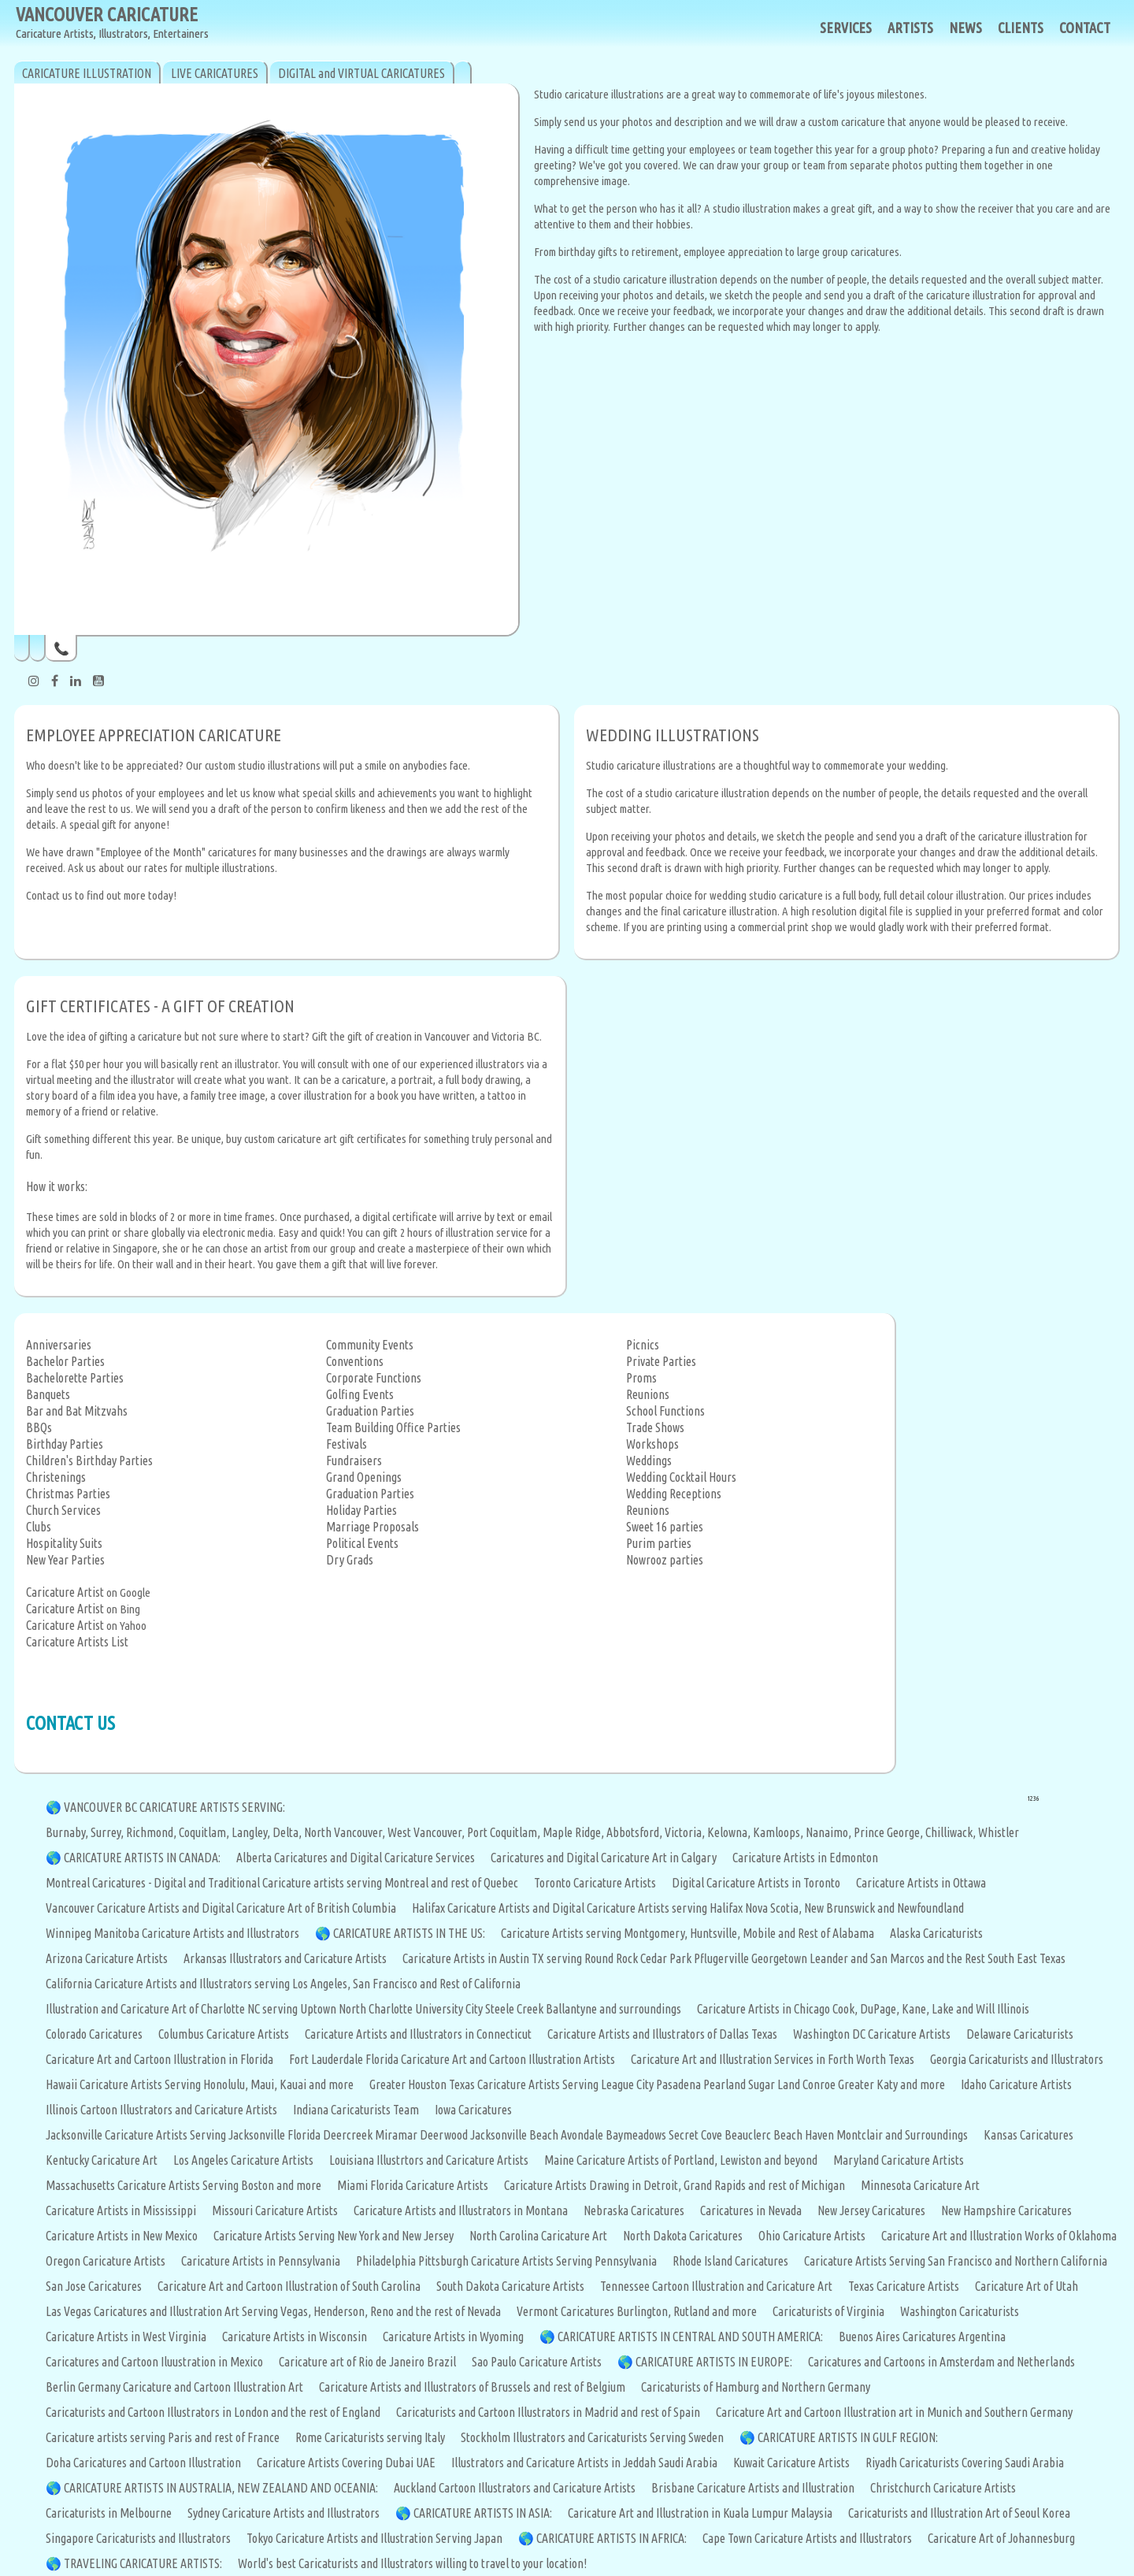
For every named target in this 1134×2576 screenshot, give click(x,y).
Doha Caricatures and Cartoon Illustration (143, 2462)
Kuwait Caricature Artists (791, 2462)
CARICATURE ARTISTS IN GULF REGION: (848, 2437)
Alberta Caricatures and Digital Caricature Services (355, 1857)
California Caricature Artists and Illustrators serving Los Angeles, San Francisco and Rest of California (283, 1984)
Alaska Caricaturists (936, 1933)
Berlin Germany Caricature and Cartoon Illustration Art (174, 2387)
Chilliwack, (951, 1832)
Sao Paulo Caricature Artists (537, 2362)
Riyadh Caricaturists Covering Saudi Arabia (964, 2462)
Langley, (252, 1832)
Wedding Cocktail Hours (681, 1477)
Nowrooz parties (664, 1560)
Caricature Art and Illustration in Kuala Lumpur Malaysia (700, 2513)
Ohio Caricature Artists (811, 2236)
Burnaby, (68, 1832)
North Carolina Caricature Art (538, 2236)
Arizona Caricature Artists (107, 1958)
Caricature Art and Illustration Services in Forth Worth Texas (772, 2059)
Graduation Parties (370, 1411)
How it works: (56, 1186)
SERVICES (846, 27)
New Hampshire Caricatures (1006, 2210)
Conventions (355, 1361)
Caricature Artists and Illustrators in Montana (461, 2210)
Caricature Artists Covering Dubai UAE (346, 2462)
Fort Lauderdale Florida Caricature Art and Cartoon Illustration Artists (452, 2059)
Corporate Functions (373, 1378)
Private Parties (661, 1361)
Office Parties (428, 1427)
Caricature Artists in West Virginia (126, 2336)
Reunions (647, 1394)
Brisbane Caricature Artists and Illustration (752, 2488)
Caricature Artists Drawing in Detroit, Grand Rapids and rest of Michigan (674, 2185)
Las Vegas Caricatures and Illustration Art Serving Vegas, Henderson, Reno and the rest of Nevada (273, 2311)
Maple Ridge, (574, 1832)
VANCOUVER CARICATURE (112, 23)
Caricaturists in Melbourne (109, 2513)
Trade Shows (655, 1427)
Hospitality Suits (64, 1543)
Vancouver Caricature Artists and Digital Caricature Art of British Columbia (221, 1908)
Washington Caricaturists (959, 2311)
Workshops (652, 1444)
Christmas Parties (68, 1494)
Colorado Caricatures (94, 2034)
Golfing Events (360, 1394)
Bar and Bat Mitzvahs (77, 1411)
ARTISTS (910, 27)
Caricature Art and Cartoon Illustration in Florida (159, 2059)
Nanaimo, (830, 1832)
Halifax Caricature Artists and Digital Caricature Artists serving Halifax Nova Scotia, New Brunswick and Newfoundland (688, 1908)
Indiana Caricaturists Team (356, 2110)
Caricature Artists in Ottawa (921, 1883)
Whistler (998, 1832)
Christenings (56, 1477)
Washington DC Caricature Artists (872, 2034)
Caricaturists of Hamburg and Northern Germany (755, 2387)
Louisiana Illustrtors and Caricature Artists (428, 2160)
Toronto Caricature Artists (595, 1883)
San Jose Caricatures (94, 2286)
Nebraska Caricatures (634, 2210)
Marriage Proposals (372, 1527)
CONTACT (1084, 27)
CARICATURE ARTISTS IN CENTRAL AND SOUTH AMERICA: (690, 2336)
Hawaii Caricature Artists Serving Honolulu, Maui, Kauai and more (200, 2084)
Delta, (288, 1832)
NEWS (965, 27)
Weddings (649, 1460)
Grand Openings (364, 1477)
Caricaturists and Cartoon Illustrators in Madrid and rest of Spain (548, 2412)
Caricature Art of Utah (1026, 2286)
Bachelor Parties (65, 1361)
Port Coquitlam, (505, 1832)
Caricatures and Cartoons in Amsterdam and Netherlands (941, 2362)
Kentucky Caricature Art (102, 2160)
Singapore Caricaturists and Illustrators (138, 2538)
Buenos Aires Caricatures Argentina (922, 2336)
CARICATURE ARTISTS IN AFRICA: (611, 2538)
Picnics (642, 1345)
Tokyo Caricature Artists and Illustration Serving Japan (374, 2538)
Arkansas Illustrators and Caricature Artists (285, 1958)
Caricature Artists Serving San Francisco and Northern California (955, 2261)
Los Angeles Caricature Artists (243, 2160)
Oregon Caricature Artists (105, 2261)
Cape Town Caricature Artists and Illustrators (807, 2538)
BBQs (39, 1427)
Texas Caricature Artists (903, 2286)
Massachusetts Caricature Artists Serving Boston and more (183, 2185)
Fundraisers (354, 1460)
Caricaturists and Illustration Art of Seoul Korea (959, 2513)
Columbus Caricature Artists (223, 2034)
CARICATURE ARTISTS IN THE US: (409, 1933)
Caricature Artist (65, 1592)
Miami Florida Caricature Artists (412, 2185)
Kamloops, (779, 1832)
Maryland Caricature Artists (898, 2160)
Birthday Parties (64, 1444)
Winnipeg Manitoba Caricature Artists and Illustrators (172, 1933)
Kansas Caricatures (1028, 2135)
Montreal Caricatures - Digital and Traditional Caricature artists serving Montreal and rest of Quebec (282, 1883)
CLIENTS (1020, 27)
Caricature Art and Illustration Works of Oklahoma (999, 2236)
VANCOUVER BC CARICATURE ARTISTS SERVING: (174, 1807)
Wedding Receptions (673, 1494)
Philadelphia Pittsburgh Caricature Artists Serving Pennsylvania (506, 2261)
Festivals (346, 1444)
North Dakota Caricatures (683, 2236)
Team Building (360, 1427)
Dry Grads (349, 1560)
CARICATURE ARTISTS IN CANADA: (142, 1857)
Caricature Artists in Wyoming (453, 2336)
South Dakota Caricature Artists (510, 2286)
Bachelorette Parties (75, 1378)
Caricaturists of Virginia (828, 2311)
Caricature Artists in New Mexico (122, 2236)
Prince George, (889, 1832)
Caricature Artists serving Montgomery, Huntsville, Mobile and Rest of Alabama (687, 1933)
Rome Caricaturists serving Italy (370, 2437)
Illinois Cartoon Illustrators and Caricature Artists (161, 2110)
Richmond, (152, 1832)
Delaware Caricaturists (1019, 2034)
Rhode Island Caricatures (730, 2261)
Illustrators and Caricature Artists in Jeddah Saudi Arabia (584, 2462)
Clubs (38, 1527)
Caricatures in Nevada (751, 2210)
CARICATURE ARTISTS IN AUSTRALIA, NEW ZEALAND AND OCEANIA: (221, 2488)
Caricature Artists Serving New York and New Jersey (333, 2236)
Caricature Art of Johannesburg (1001, 2538)
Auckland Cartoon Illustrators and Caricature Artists (515, 2488)
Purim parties (658, 1543)
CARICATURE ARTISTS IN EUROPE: (714, 2362)
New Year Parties (65, 1560)
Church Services (63, 1510)
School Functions (665, 1411)
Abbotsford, (635, 1832)
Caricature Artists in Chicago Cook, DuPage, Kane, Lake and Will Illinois (863, 2009)
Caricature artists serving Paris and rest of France (163, 2437)
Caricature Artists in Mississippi (121, 2210)
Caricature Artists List (77, 1642)
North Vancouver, (345, 1832)
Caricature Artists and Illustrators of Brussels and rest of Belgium (472, 2387)
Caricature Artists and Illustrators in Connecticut (418, 2034)
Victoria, (686, 1832)
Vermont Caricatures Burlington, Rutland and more (637, 2311)
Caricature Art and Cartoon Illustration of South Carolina (289, 2286)
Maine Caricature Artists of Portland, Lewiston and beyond (680, 2160)
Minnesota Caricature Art (920, 2185)
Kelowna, (730, 1832)
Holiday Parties (361, 1510)
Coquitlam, (205, 1832)
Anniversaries (58, 1345)
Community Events (369, 1345)
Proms (641, 1378)
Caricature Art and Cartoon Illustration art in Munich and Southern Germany (894, 2412)
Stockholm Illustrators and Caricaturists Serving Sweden (592, 2437)
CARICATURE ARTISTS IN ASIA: (482, 2513)
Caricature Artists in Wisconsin (294, 2336)
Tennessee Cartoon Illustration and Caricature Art (716, 2286)
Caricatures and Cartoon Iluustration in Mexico (154, 2362)
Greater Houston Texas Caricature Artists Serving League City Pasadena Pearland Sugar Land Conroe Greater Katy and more (657, 2084)
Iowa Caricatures (473, 2110)
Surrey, (108, 1832)
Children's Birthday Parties (89, 1460)
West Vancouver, (427, 1832)
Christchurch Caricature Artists (943, 2488)
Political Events (362, 1543)
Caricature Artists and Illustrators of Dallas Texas (662, 2034)
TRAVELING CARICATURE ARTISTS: (143, 2563)
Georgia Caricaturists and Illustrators (1016, 2059)
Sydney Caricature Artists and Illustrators (283, 2513)
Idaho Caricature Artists (1016, 2084)
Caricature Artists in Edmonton (805, 1857)
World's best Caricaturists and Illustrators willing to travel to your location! (412, 2563)
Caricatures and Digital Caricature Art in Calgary (604, 1857)
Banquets (48, 1394)
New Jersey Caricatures (871, 2210)
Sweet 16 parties (664, 1527)
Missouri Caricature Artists (275, 2210)
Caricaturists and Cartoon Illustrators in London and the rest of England (213, 2412)
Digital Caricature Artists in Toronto (756, 1883)
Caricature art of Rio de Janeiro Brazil (367, 2362)
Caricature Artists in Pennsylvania (260, 2261)
